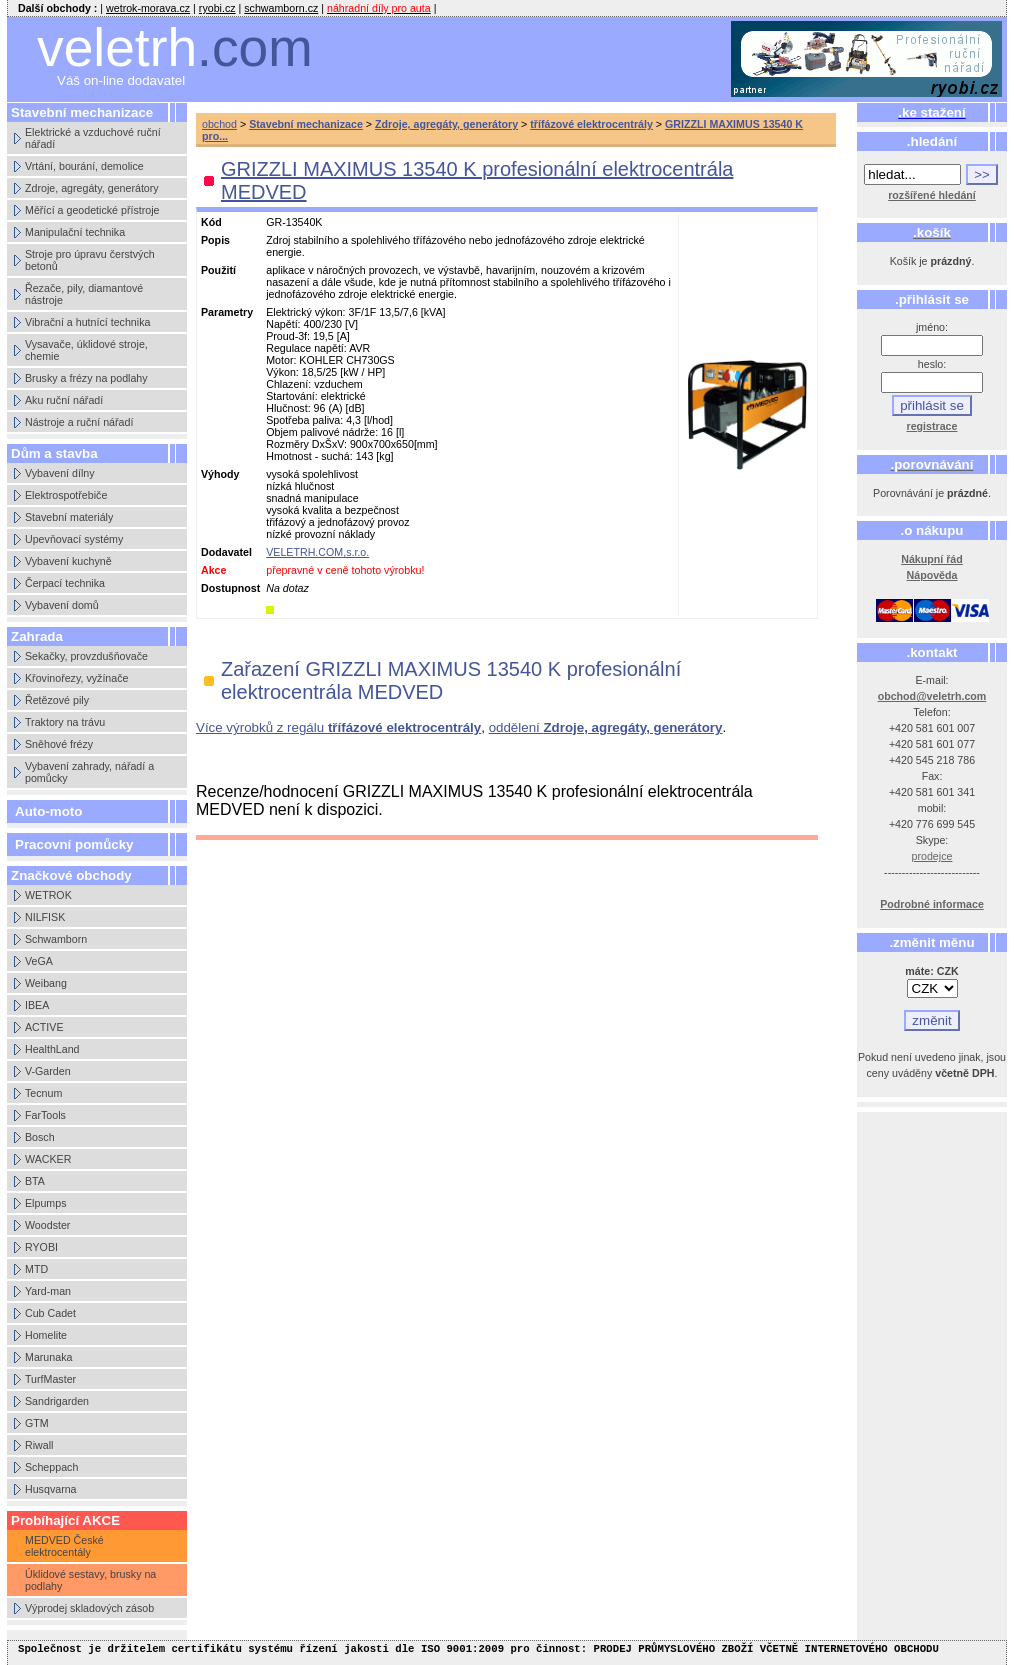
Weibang (46, 983)
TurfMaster (50, 1379)
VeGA (39, 961)
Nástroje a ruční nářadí (79, 422)
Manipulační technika (75, 232)
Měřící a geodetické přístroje (92, 210)
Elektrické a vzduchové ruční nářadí (93, 138)
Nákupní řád (932, 559)
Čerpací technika (65, 583)
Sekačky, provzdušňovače (86, 656)
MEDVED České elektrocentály (64, 1546)
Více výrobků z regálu (338, 727)
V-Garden (48, 1071)
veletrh (175, 47)
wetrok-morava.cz (148, 8)
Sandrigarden (57, 1401)
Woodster (47, 1225)
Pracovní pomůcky (74, 844)
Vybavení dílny (60, 473)
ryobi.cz (217, 8)
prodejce (932, 856)
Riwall (39, 1445)
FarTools (45, 1115)
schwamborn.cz (281, 8)
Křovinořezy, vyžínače (76, 678)
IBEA (37, 1005)
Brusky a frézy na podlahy (86, 378)
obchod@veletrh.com (932, 696)
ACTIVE (44, 1027)
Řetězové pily (57, 700)
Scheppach (51, 1467)
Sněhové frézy (59, 744)
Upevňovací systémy (74, 539)
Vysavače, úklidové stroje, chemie (86, 350)
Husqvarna (51, 1489)
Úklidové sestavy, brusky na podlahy (90, 1580)
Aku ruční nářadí (64, 400)
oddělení (606, 727)
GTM (37, 1423)
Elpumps (45, 1203)
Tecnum (43, 1093)
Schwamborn (56, 939)
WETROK (48, 895)
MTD (36, 1269)
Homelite (46, 1335)
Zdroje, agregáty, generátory (92, 188)
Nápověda (932, 575)
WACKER (48, 1159)
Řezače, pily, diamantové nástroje (84, 294)
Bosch (40, 1137)
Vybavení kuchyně (68, 561)
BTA (35, 1181)
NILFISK (45, 917)
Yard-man (48, 1291)
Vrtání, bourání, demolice (84, 166)
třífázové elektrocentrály (591, 124)
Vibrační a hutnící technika (87, 322)
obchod (219, 124)
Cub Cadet (50, 1313)
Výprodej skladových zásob (89, 1608)
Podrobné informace (932, 904)
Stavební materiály (69, 517)
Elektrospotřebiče (66, 495)
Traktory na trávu (65, 722)
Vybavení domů (62, 605)
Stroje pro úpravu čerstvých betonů (90, 260)
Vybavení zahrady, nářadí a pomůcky (89, 772)
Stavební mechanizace (306, 124)
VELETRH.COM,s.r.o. (317, 552)
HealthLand (52, 1049)
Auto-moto (48, 811)
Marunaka (48, 1357)
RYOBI (41, 1247)
